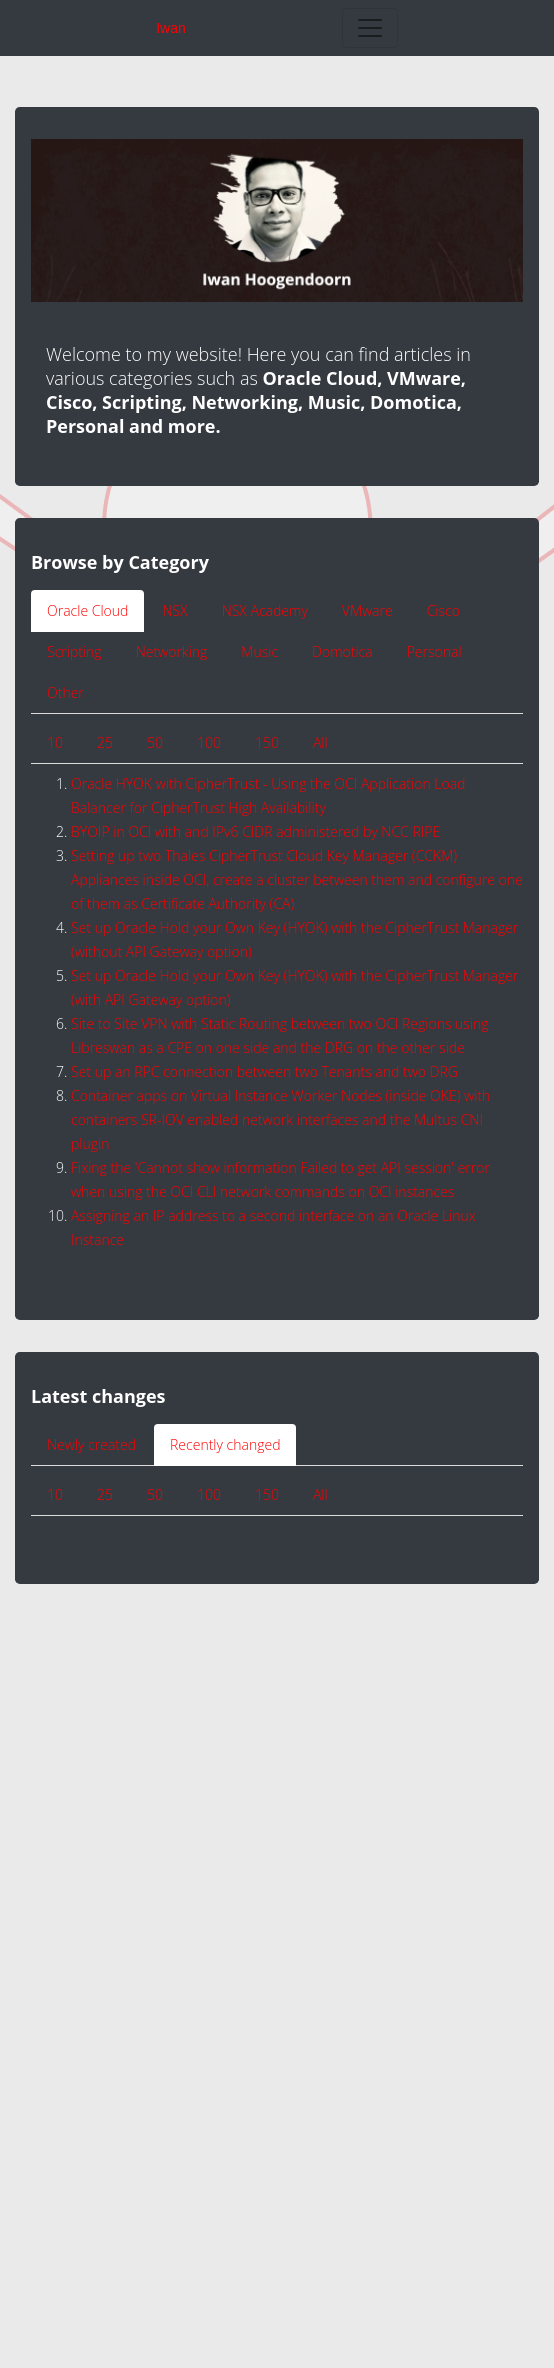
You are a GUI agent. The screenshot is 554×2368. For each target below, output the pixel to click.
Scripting (74, 651)
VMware (367, 610)
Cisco (443, 610)
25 (105, 742)
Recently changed (225, 1444)
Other (65, 692)
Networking (172, 651)
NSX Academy (265, 610)
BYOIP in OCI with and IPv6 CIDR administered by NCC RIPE (255, 831)
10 (55, 742)
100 (209, 742)
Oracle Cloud (87, 610)
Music (259, 651)
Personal (434, 651)
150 (267, 742)
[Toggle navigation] (370, 28)
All (320, 742)
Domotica (342, 651)
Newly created (91, 1444)
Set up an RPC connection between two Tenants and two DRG (264, 1071)
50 (155, 742)
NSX (174, 610)
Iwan (171, 28)
